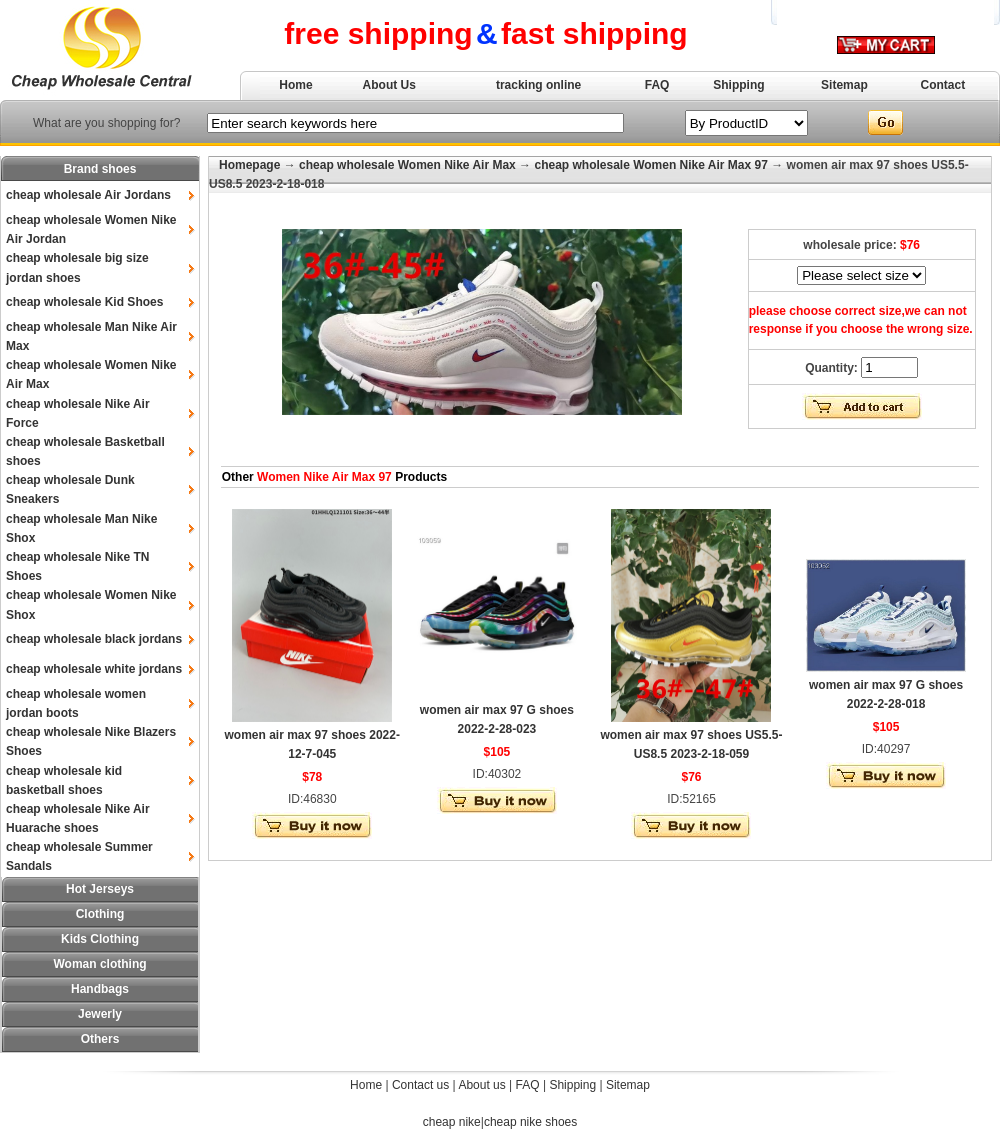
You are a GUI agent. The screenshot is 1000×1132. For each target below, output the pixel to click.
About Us (389, 85)
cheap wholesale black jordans (94, 639)
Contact (943, 85)
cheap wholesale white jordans (94, 669)
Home (295, 85)
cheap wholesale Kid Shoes (84, 302)
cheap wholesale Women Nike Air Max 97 (650, 165)
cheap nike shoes (530, 1122)
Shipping (738, 85)
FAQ (657, 85)
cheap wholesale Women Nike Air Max (407, 165)
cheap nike (452, 1122)
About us (481, 1085)
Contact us (420, 1085)
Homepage (249, 165)
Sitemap (844, 85)
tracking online (538, 85)
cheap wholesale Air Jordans (88, 195)
